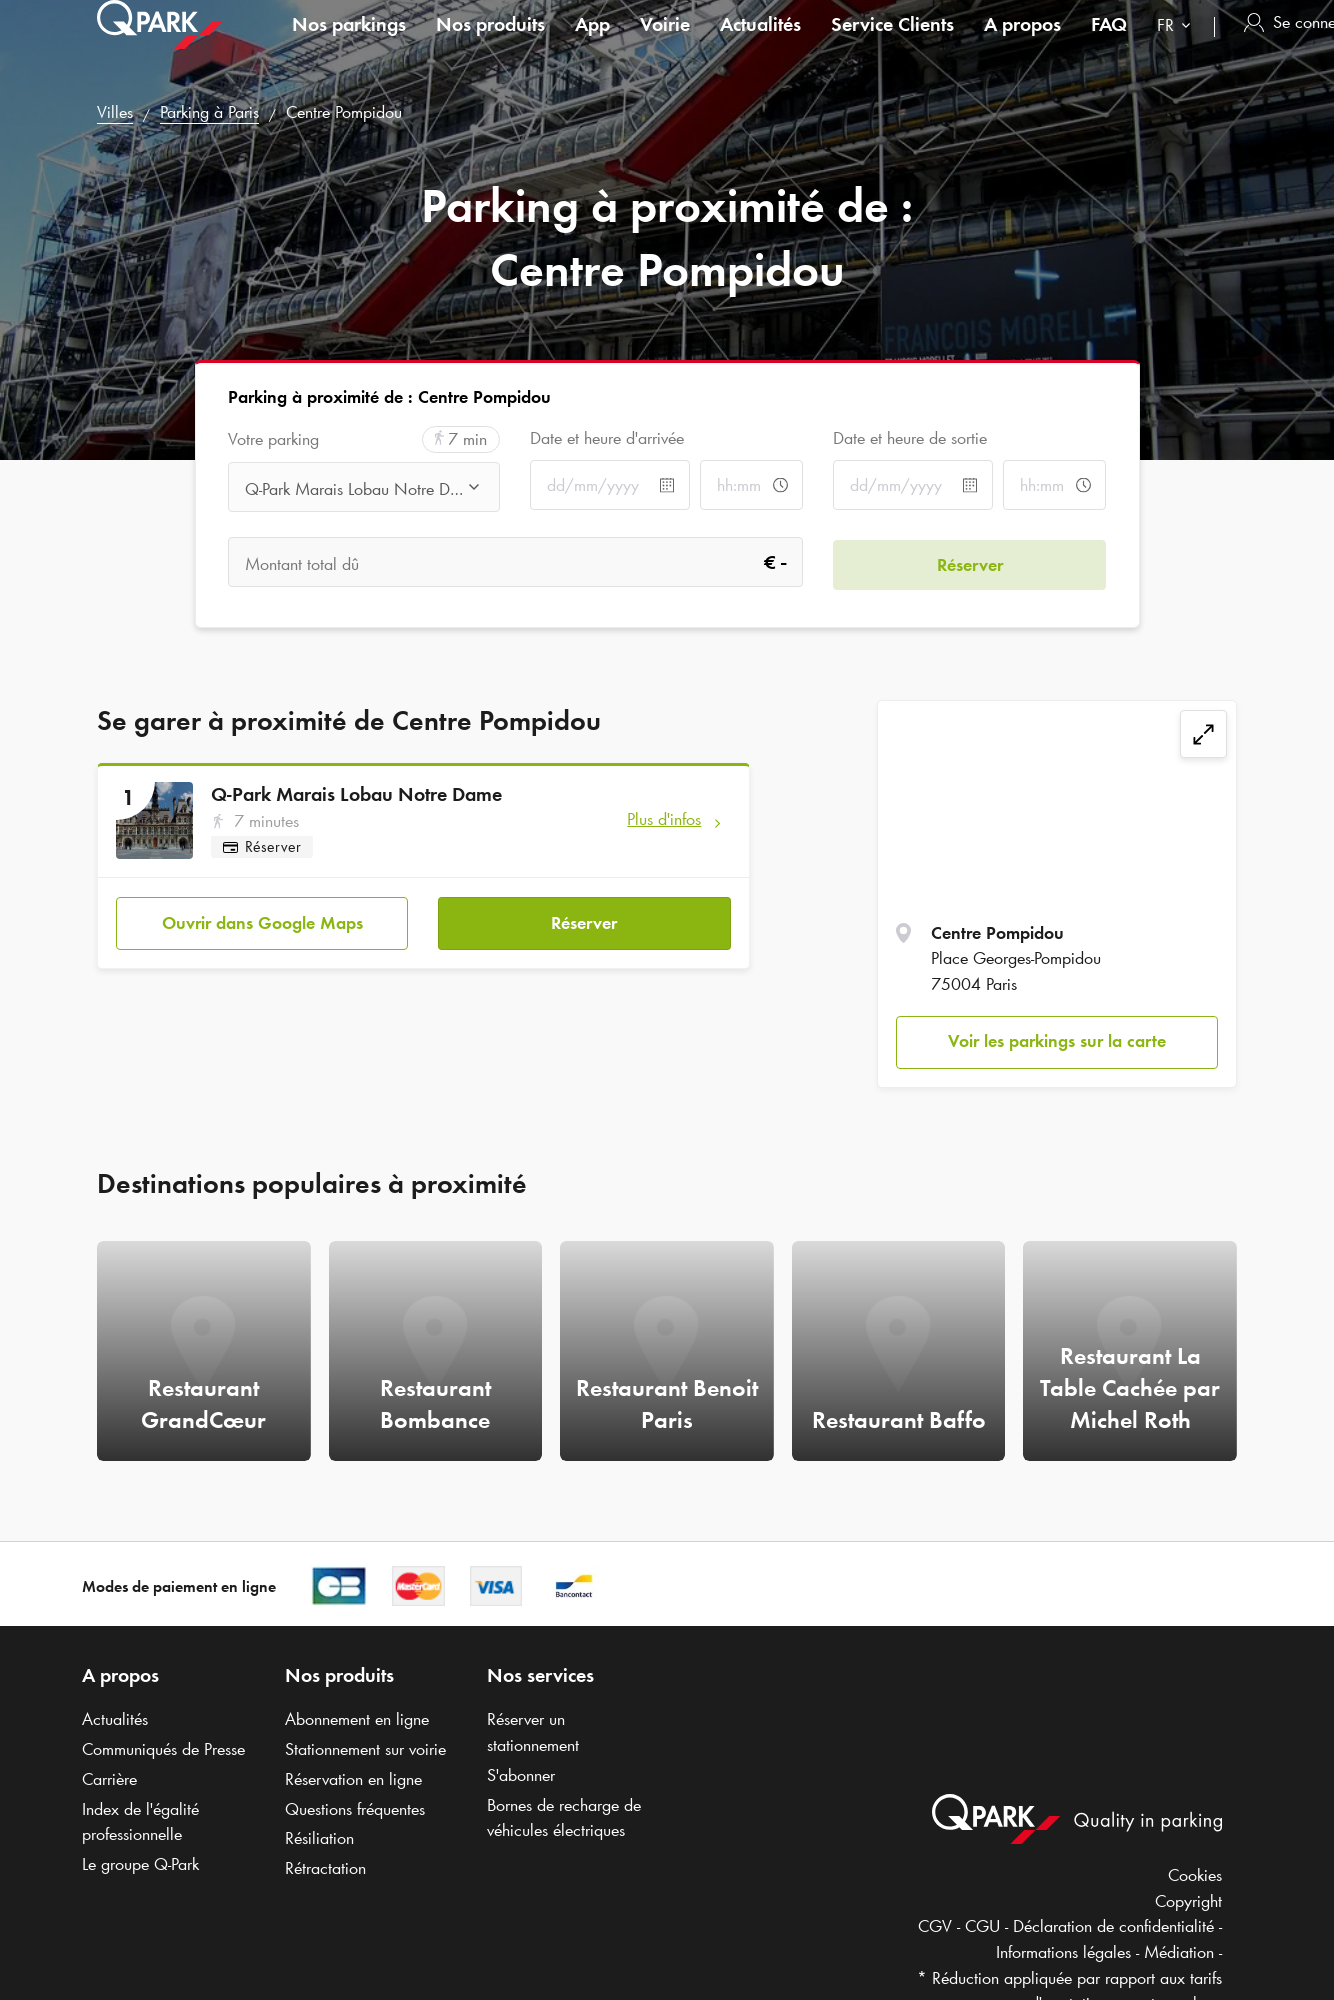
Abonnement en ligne (357, 1719)
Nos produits (490, 44)
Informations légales (1063, 1952)
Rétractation (325, 1868)
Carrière (109, 1779)
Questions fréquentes (355, 1809)
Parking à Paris (209, 112)
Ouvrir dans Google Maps (262, 921)
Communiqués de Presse (163, 1749)
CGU (982, 1926)
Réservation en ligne (353, 1779)
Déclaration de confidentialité (1113, 1926)
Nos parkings (349, 44)
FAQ (1109, 44)
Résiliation (319, 1838)
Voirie (665, 44)
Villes (115, 112)
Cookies (1195, 1875)
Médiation (1179, 1952)
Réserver (584, 921)
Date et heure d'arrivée (607, 438)
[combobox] (1178, 47)
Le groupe (140, 1864)
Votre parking (273, 439)
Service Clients (892, 44)
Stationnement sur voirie (365, 1749)
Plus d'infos (664, 819)
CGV (935, 1926)
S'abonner (521, 1775)
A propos (1022, 44)
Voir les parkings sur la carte (1057, 1041)
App (592, 44)
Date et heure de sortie (910, 438)
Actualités (760, 44)
